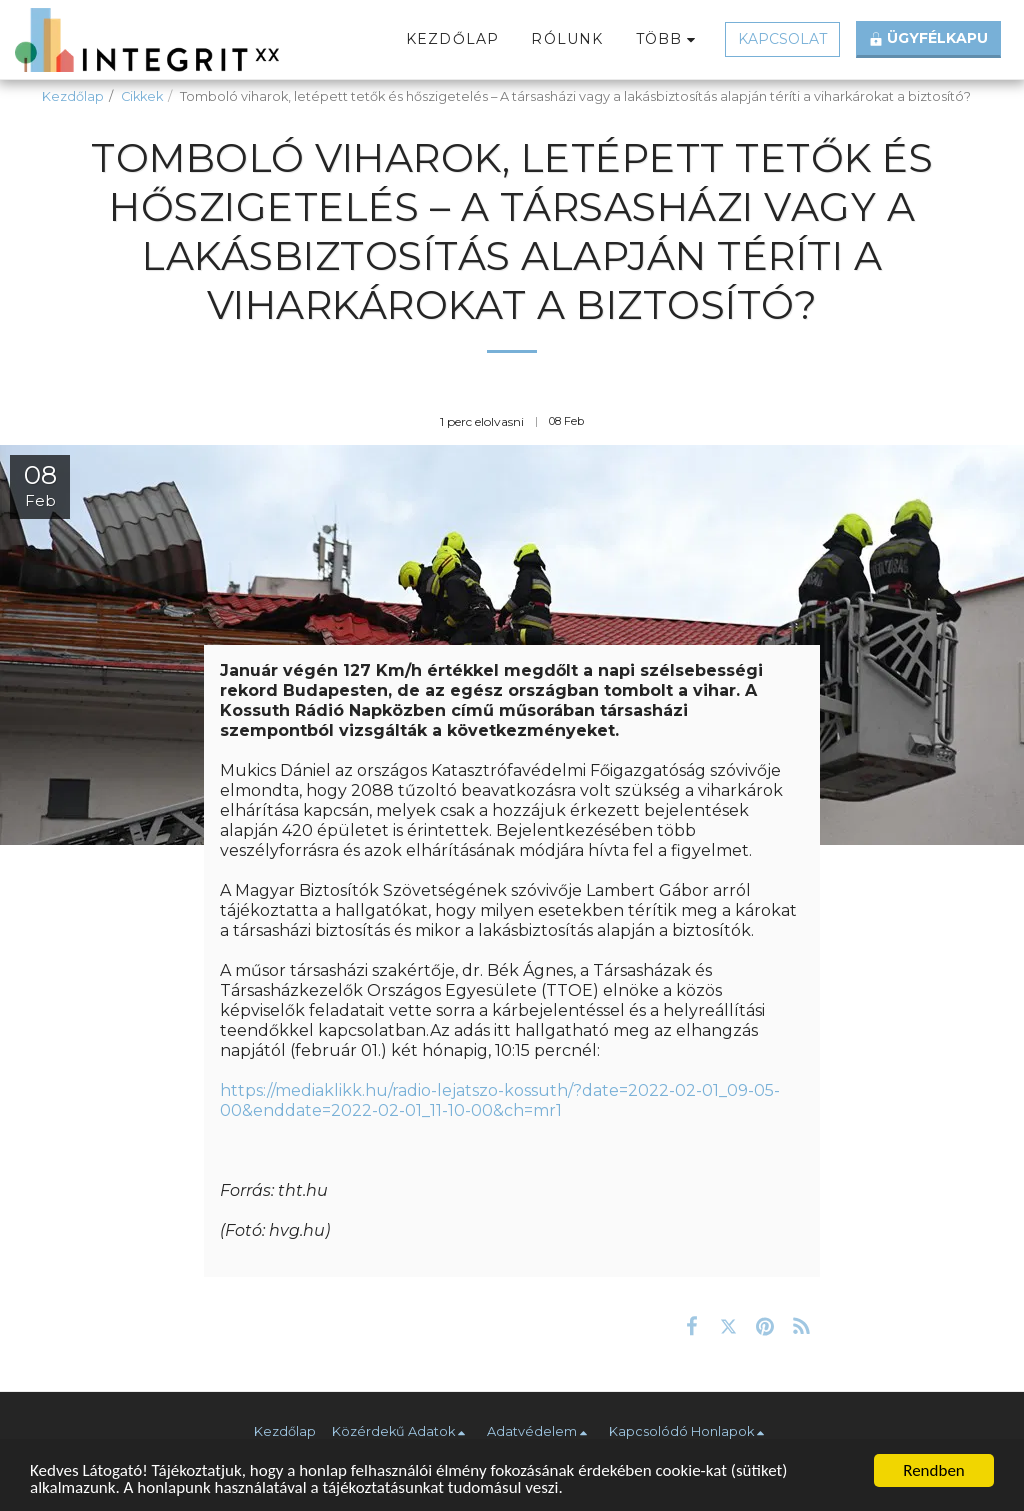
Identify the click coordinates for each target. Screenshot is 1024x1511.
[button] (401, 1432)
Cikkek (142, 96)
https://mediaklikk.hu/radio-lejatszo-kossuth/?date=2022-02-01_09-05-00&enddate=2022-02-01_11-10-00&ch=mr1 (500, 1100)
